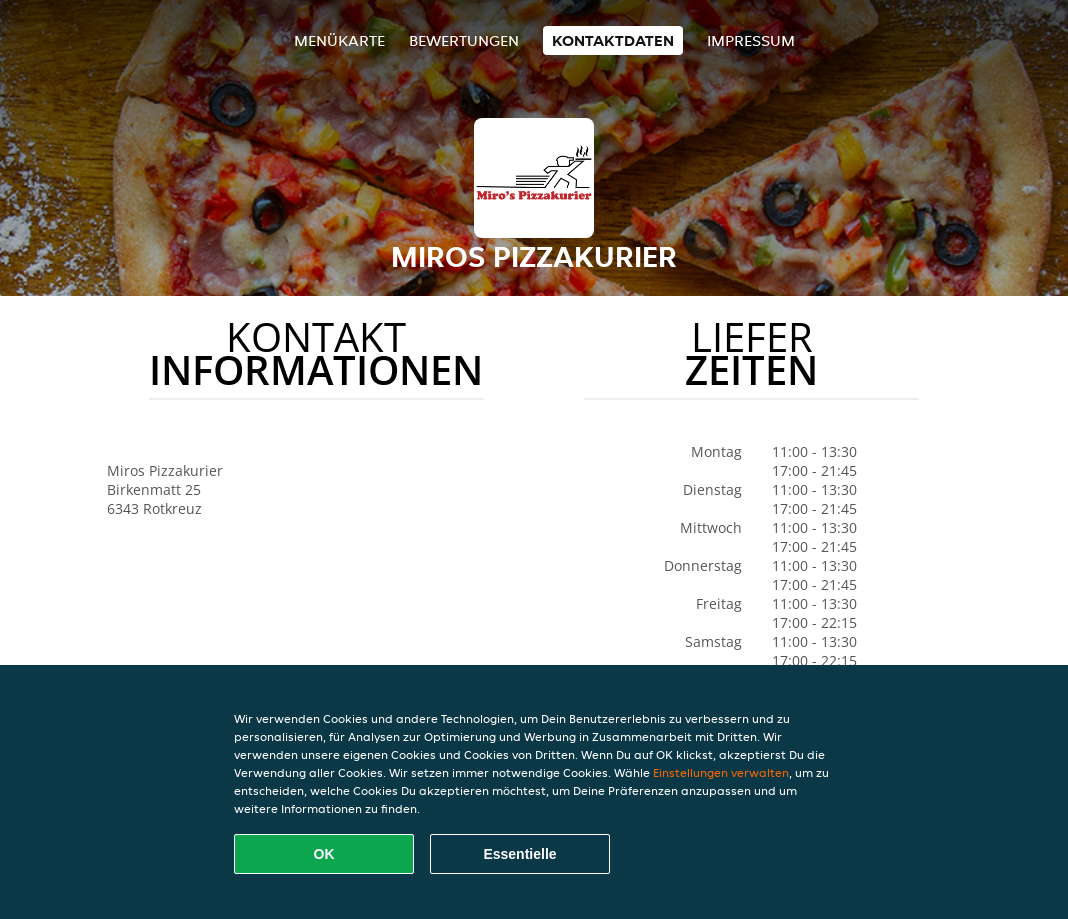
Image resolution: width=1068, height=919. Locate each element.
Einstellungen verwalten (721, 772)
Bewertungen (464, 40)
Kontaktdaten (613, 40)
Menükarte (339, 40)
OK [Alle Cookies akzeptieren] (324, 854)
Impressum (751, 40)
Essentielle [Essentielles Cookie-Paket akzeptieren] (519, 854)
